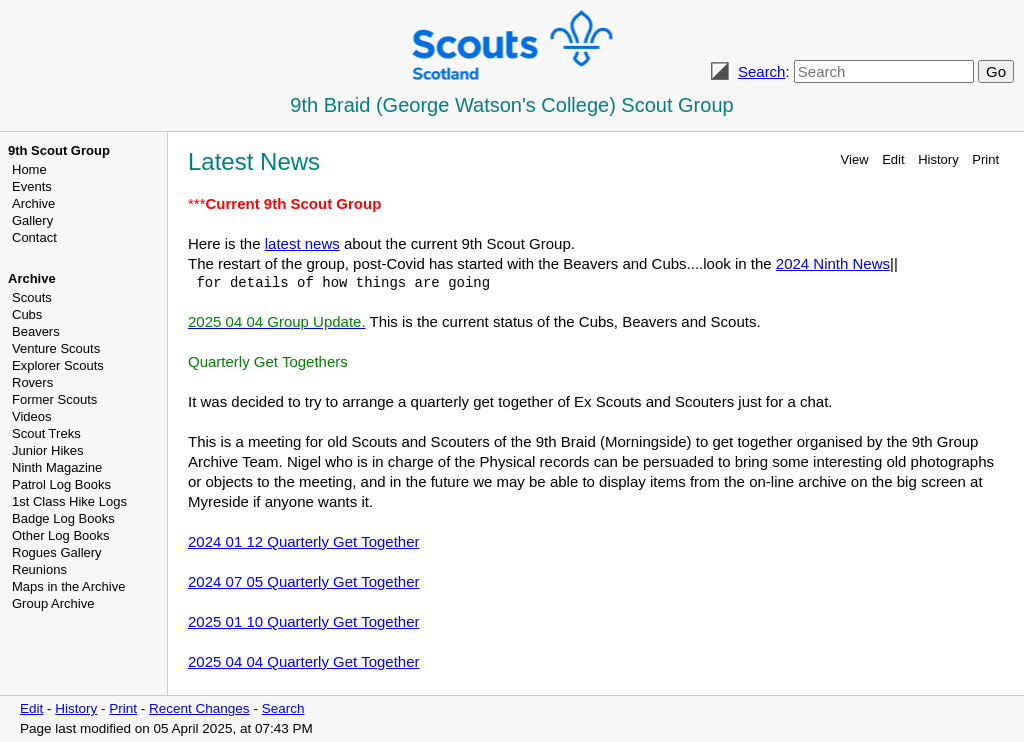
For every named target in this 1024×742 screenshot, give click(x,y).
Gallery (32, 220)
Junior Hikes (48, 450)
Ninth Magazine (57, 467)
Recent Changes (199, 708)
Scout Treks (46, 433)
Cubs (27, 314)
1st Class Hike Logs (69, 501)
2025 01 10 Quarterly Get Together (304, 621)
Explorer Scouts (58, 365)
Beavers (36, 331)
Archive (33, 203)
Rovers (32, 382)
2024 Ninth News (833, 263)
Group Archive (53, 603)
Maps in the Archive (68, 586)
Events (32, 186)
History (938, 159)
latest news (302, 243)
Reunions (39, 569)
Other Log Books (61, 535)
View (855, 159)
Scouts (32, 297)
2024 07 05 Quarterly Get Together (304, 581)
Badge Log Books (63, 518)
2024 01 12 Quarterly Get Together (304, 541)
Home (29, 169)
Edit (893, 159)
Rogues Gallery (57, 552)
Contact (34, 237)
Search (762, 71)
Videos (32, 416)
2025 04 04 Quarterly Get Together (304, 661)
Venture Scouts (56, 348)
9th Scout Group (59, 150)
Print (985, 159)
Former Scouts (54, 399)
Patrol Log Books (61, 484)
